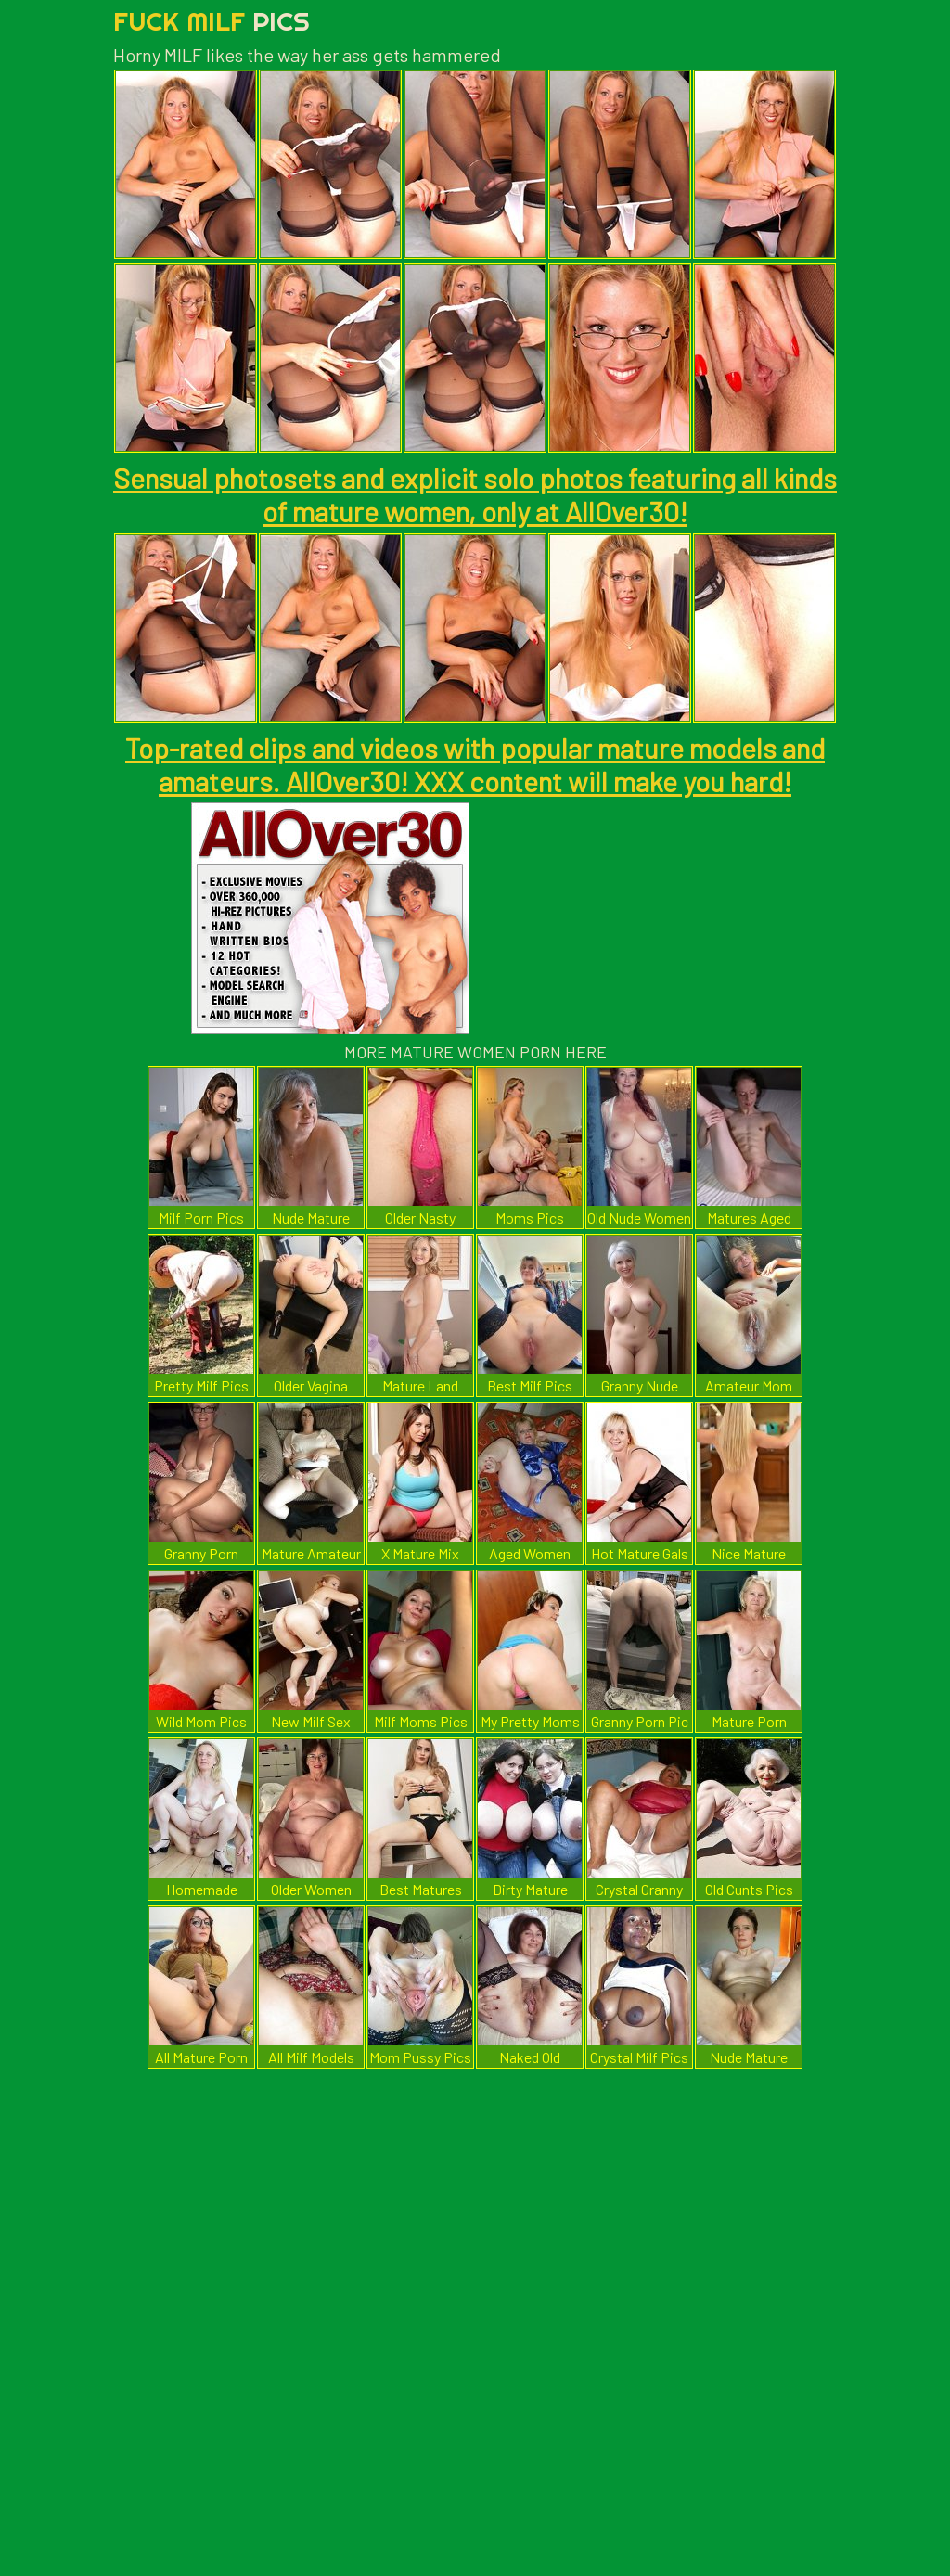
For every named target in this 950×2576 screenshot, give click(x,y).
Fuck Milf (211, 21)
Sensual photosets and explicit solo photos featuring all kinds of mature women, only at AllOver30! (475, 494)
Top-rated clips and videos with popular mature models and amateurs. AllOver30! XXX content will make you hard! (475, 764)
